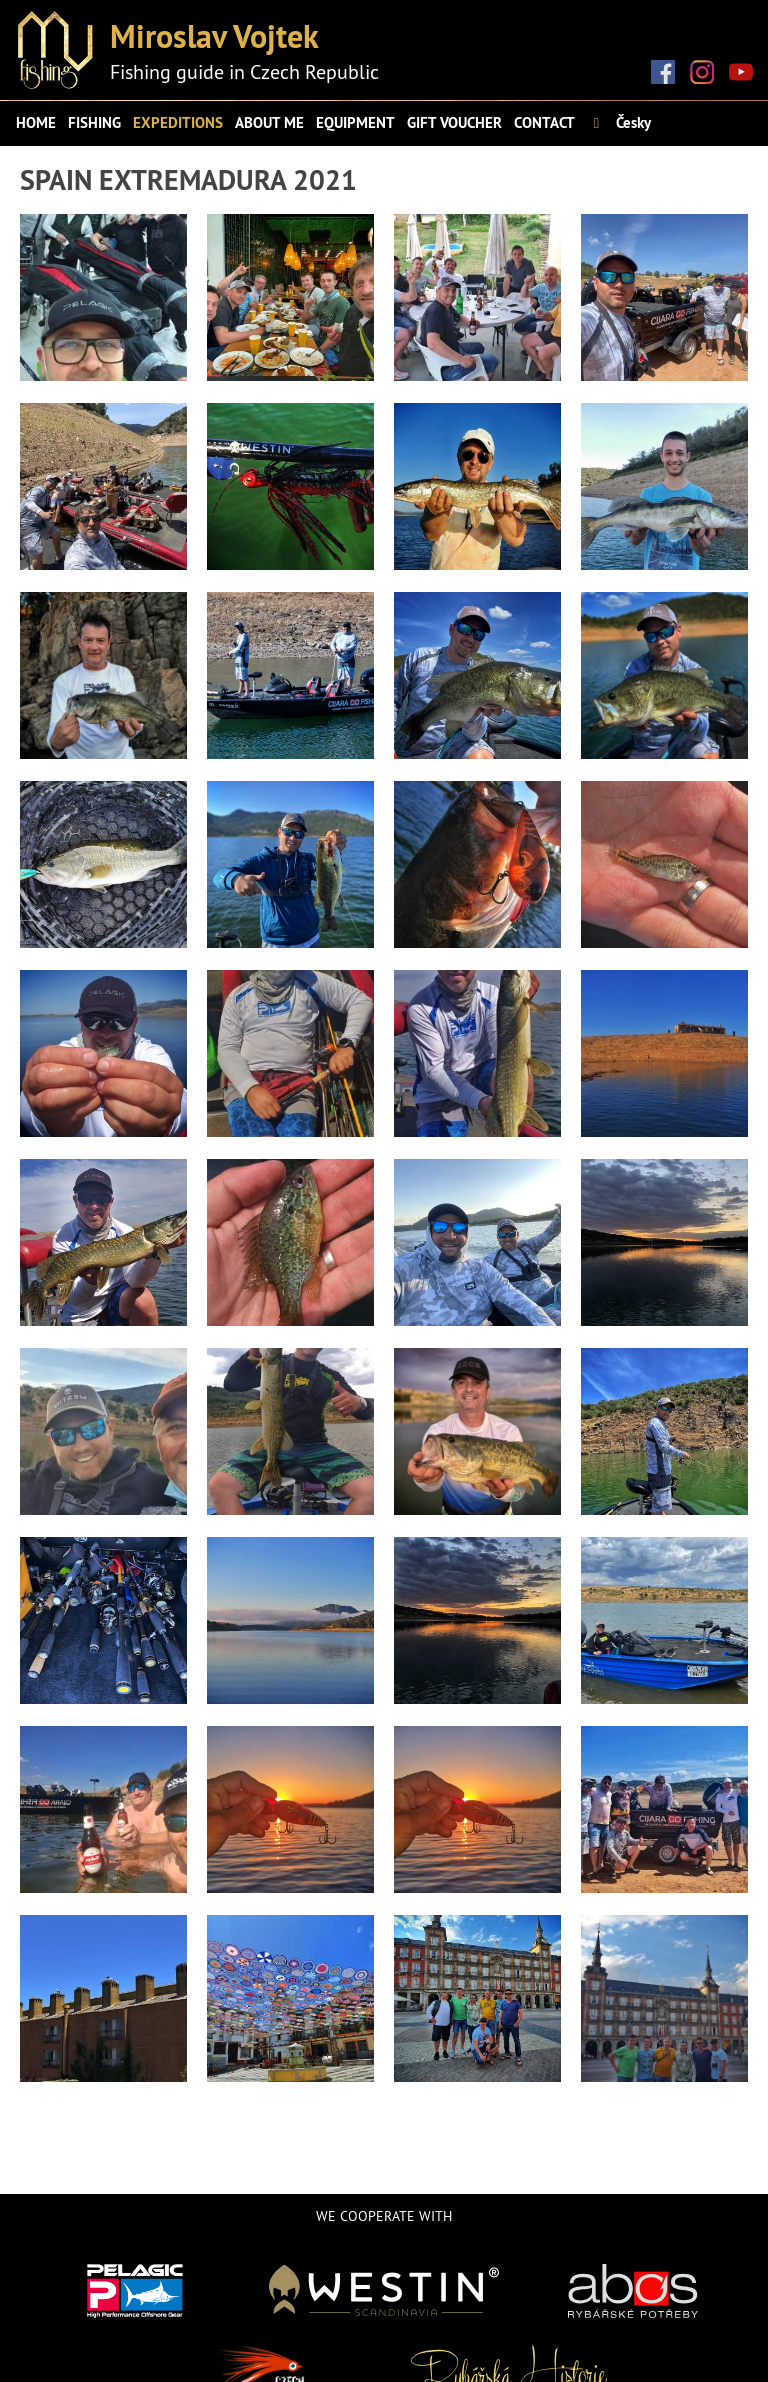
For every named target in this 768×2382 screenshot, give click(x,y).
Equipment (355, 122)
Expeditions (178, 122)
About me (269, 122)
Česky (619, 122)
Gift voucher (454, 122)
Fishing (94, 122)
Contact (544, 122)
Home (36, 122)
